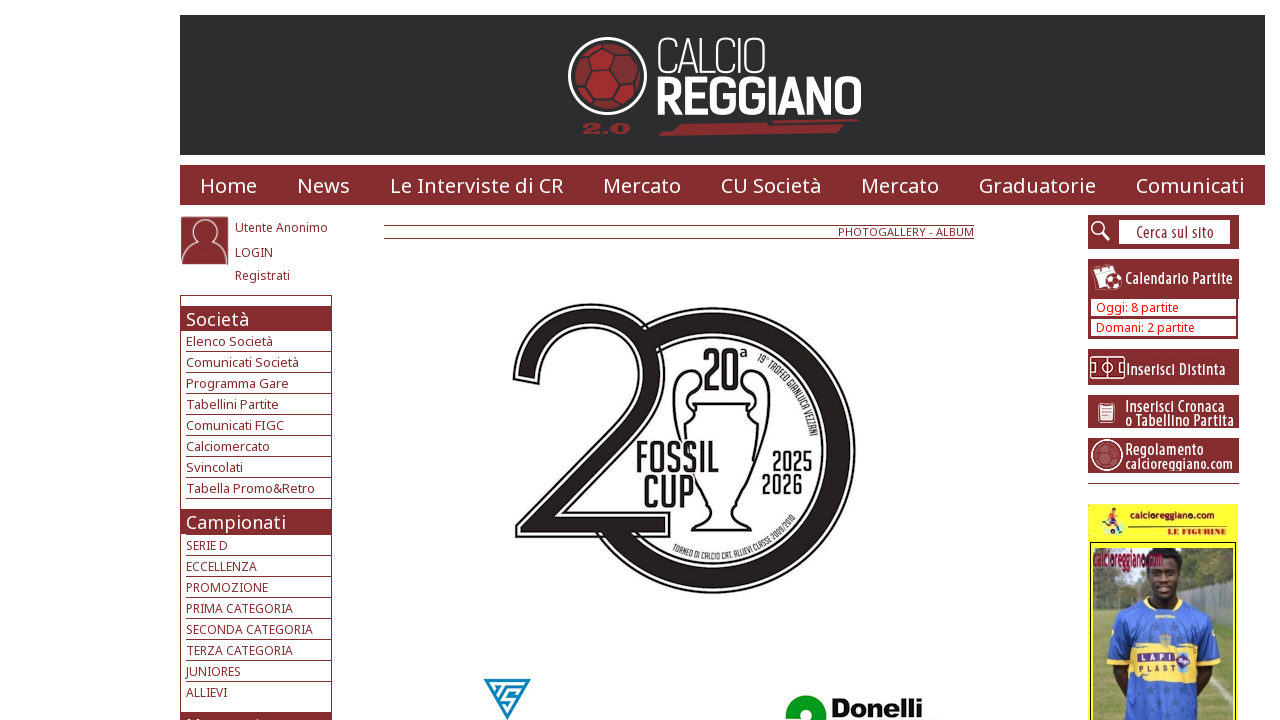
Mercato (642, 185)
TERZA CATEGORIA (239, 650)
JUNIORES (213, 671)
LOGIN (254, 252)
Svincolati (214, 467)
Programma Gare (237, 383)
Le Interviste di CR (476, 185)
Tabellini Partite (232, 404)
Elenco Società (229, 341)
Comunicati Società (242, 362)
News (323, 185)
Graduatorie (1037, 185)
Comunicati (1190, 185)
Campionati (236, 522)
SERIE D (207, 545)
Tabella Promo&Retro (250, 488)
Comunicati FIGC (235, 425)
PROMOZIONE (227, 587)
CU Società (771, 185)
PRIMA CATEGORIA (239, 608)
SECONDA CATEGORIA (249, 629)
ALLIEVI (206, 692)
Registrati (262, 275)
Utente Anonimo (281, 227)
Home (228, 185)
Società (217, 319)
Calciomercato (228, 446)
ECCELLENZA (221, 566)
